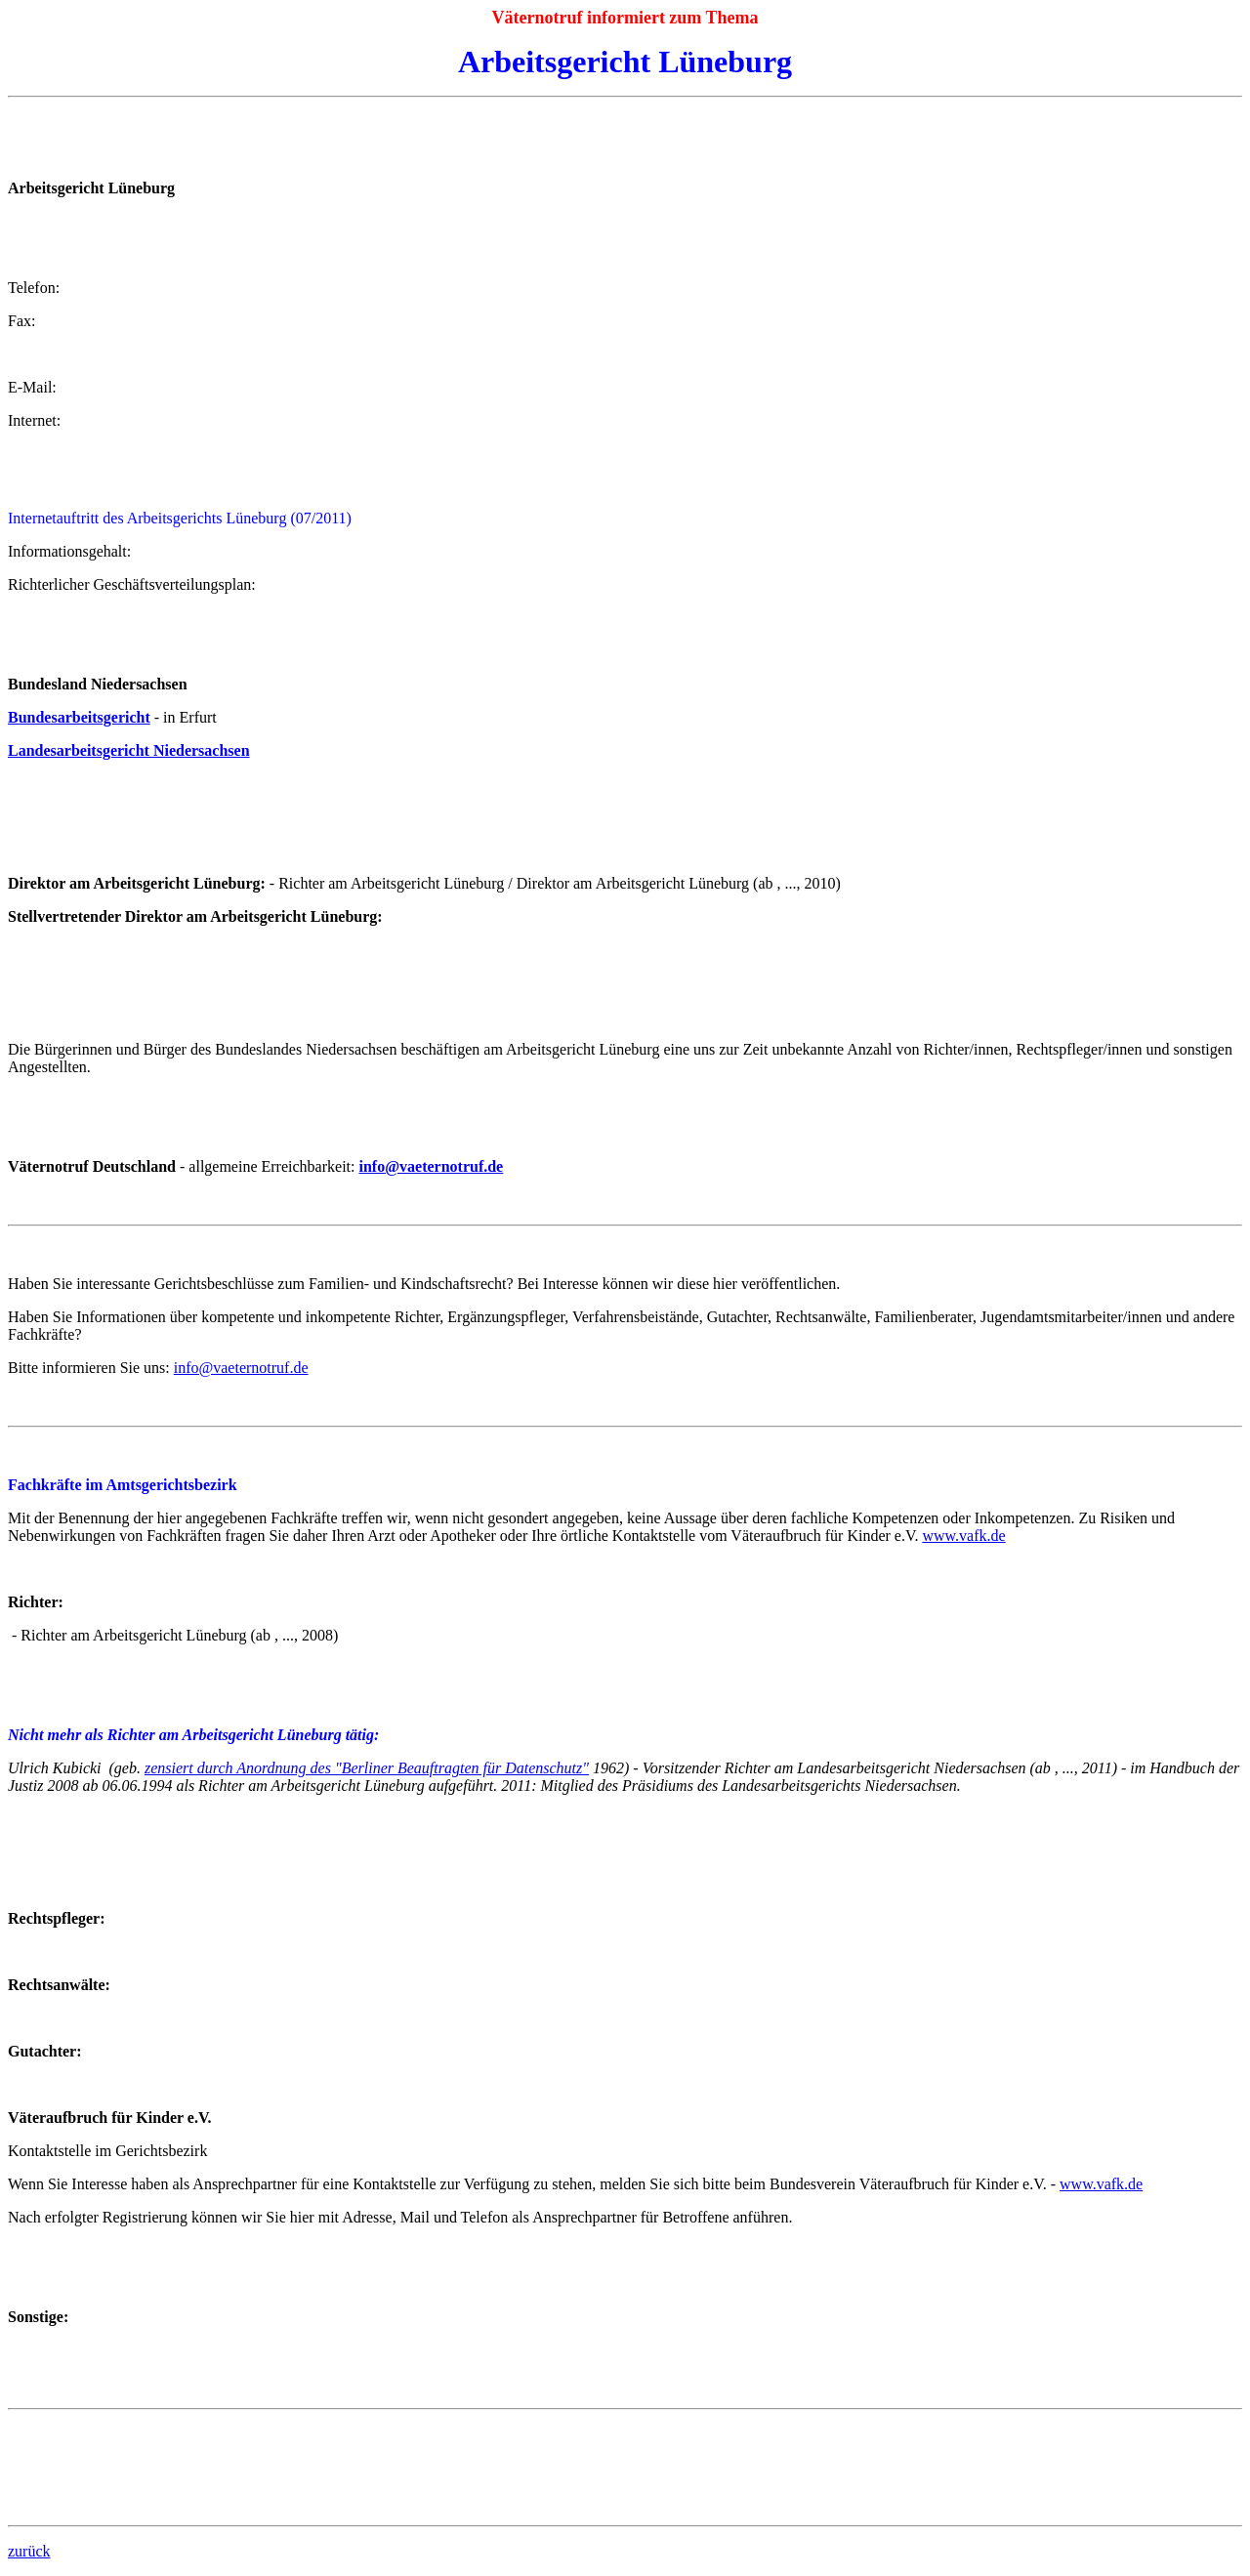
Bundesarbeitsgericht (79, 717)
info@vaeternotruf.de (430, 1166)
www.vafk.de (963, 1535)
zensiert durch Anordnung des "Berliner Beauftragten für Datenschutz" (367, 1768)
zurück (29, 2551)
